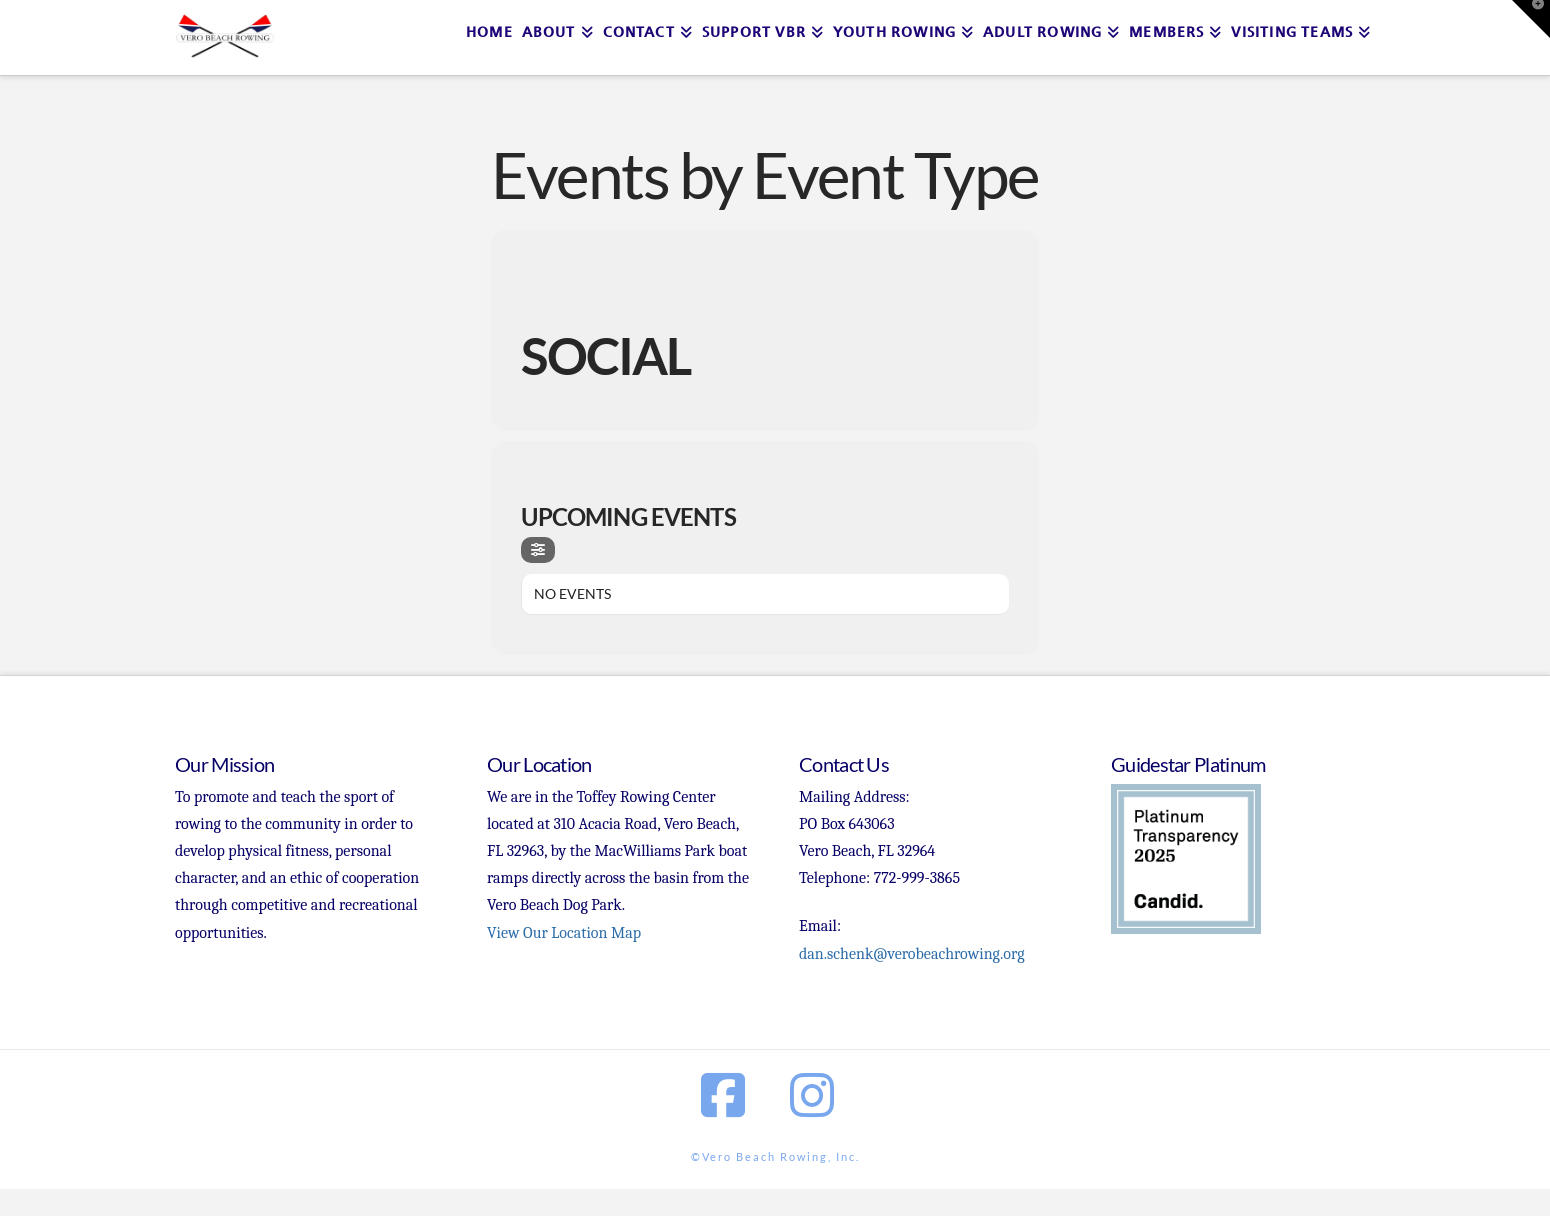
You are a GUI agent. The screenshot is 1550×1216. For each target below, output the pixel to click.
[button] (1531, 19)
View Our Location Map (564, 933)
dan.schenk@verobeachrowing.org (911, 954)
